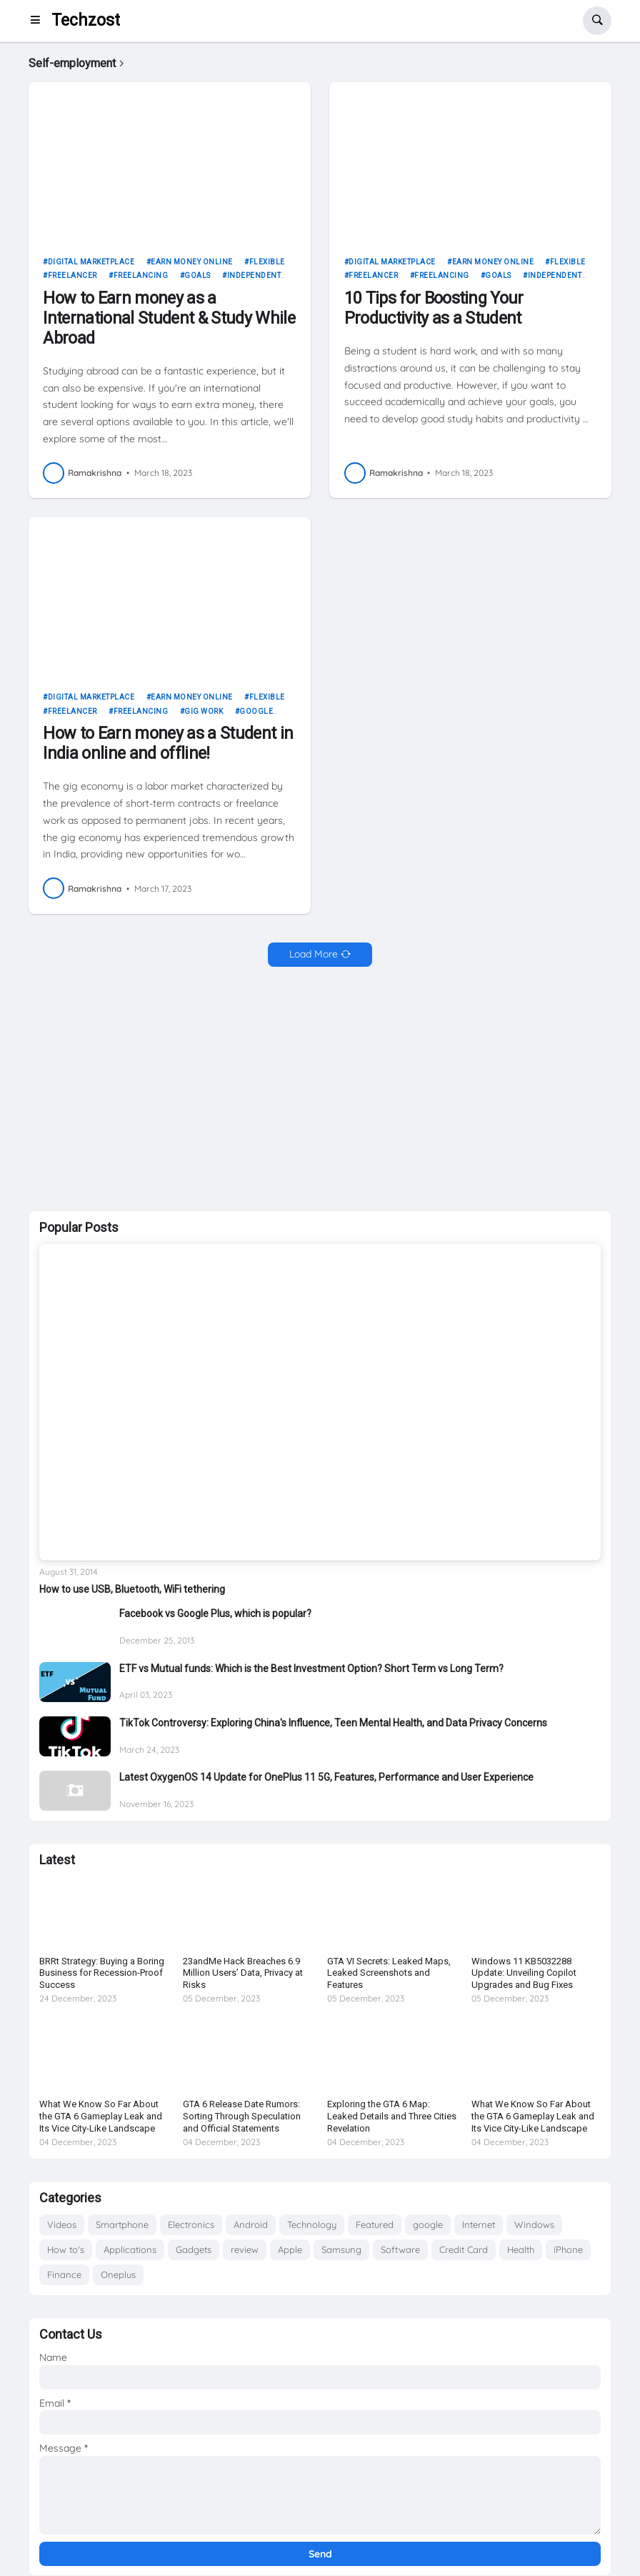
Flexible (267, 262)
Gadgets (193, 2249)
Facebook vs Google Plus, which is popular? (215, 1613)
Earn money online (192, 262)
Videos (61, 2224)
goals (197, 275)
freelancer (72, 275)
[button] (40, 20)
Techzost (85, 20)
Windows (534, 2224)
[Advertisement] (320, 1089)
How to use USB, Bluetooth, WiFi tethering (132, 1589)
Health (520, 2249)
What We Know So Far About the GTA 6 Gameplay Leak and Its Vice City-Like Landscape (100, 2116)
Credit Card (463, 2249)
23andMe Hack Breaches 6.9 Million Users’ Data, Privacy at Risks (243, 1973)
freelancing (141, 275)
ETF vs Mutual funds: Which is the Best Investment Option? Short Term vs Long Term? (311, 1668)
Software (400, 2249)
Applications (130, 2249)
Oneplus (118, 2274)
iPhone (568, 2249)
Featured (375, 2224)
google (428, 2224)
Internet (478, 2224)
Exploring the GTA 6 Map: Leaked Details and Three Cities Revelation (391, 2116)
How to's (65, 2249)
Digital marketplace (91, 262)
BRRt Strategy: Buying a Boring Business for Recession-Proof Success (101, 1973)
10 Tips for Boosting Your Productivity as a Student (434, 308)
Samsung (341, 2249)
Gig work (203, 711)
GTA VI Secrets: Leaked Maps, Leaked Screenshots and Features (389, 1973)
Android (251, 2224)
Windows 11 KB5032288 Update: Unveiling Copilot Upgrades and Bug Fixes (523, 1973)
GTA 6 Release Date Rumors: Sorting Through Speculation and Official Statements (242, 2116)
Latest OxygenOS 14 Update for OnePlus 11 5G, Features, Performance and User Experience (326, 1777)
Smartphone (122, 2224)
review (245, 2249)
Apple (290, 2249)
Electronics (191, 2224)
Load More (313, 954)
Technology (311, 2224)
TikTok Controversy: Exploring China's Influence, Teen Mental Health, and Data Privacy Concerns (333, 1723)
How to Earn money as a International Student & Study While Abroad (168, 318)
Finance (64, 2274)
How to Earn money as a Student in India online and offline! (168, 743)
